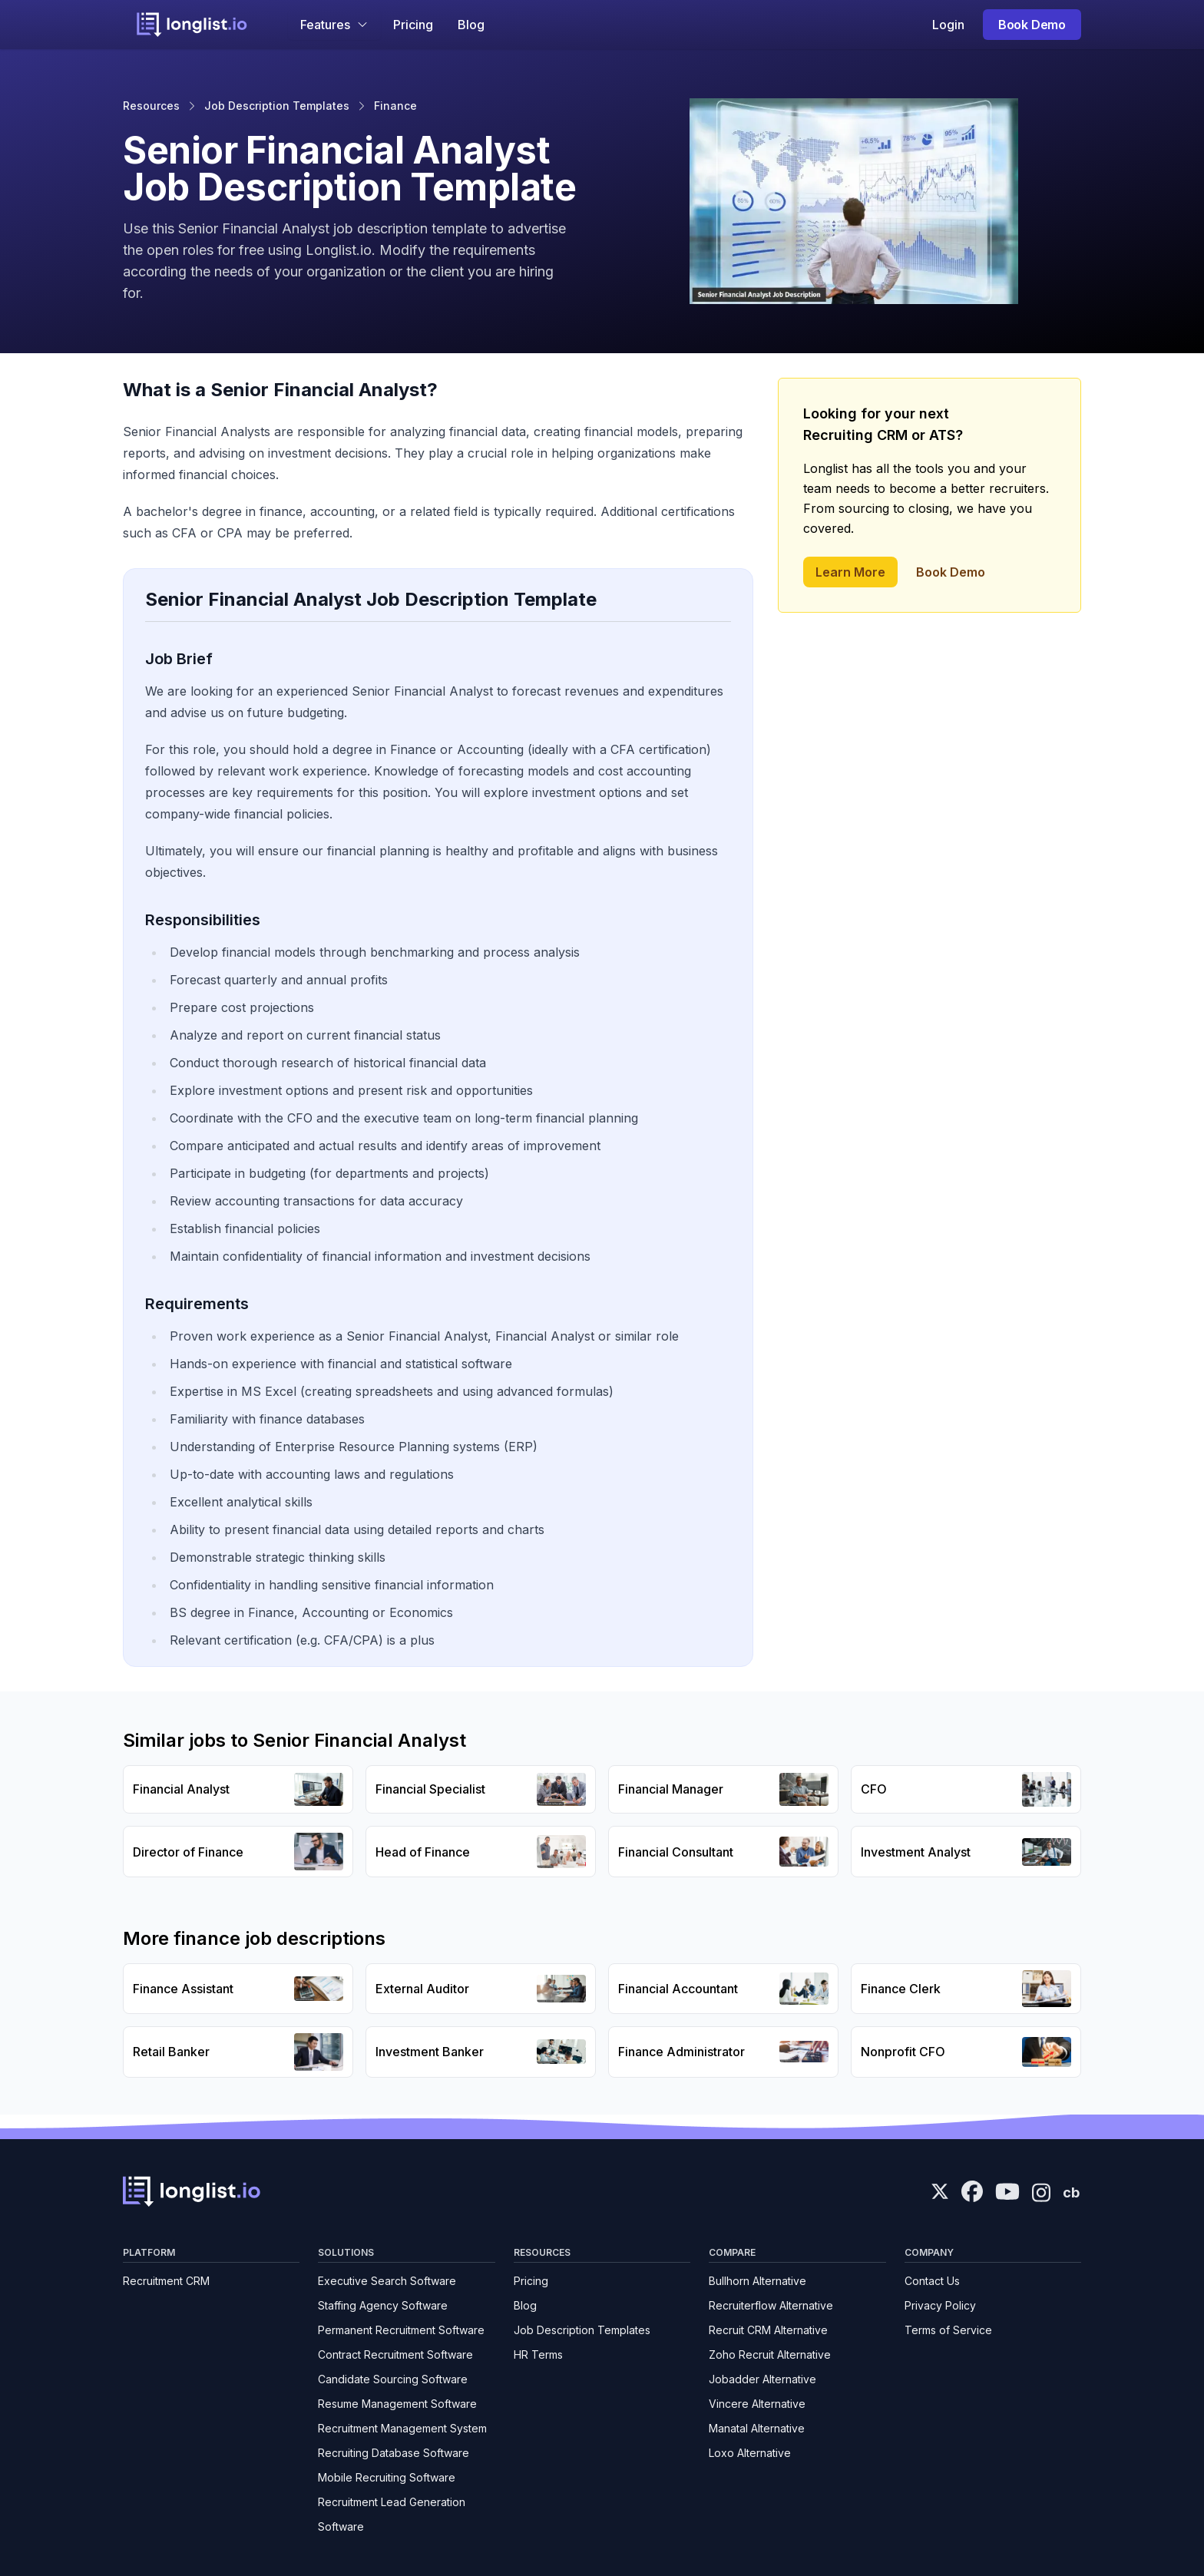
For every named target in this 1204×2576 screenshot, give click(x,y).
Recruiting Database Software (393, 2452)
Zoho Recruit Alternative (770, 2354)
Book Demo (1032, 24)
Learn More (850, 572)
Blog (471, 24)
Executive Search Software (387, 2280)
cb (1071, 2192)
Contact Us (932, 2280)
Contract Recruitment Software (395, 2354)
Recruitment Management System (402, 2428)
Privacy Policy (940, 2305)
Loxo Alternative (750, 2452)
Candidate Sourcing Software (393, 2379)
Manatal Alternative (757, 2428)
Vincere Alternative (757, 2403)
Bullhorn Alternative (757, 2280)
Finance (395, 105)
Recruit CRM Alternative (768, 2329)
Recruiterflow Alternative (771, 2305)
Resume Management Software (397, 2403)
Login (948, 24)
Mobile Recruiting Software (386, 2477)
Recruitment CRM (166, 2280)
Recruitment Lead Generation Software (391, 2514)
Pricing (413, 24)
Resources (151, 105)
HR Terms (538, 2354)
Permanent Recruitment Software (401, 2329)
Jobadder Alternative (762, 2379)
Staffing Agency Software (383, 2305)
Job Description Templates (276, 105)
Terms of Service (948, 2329)
